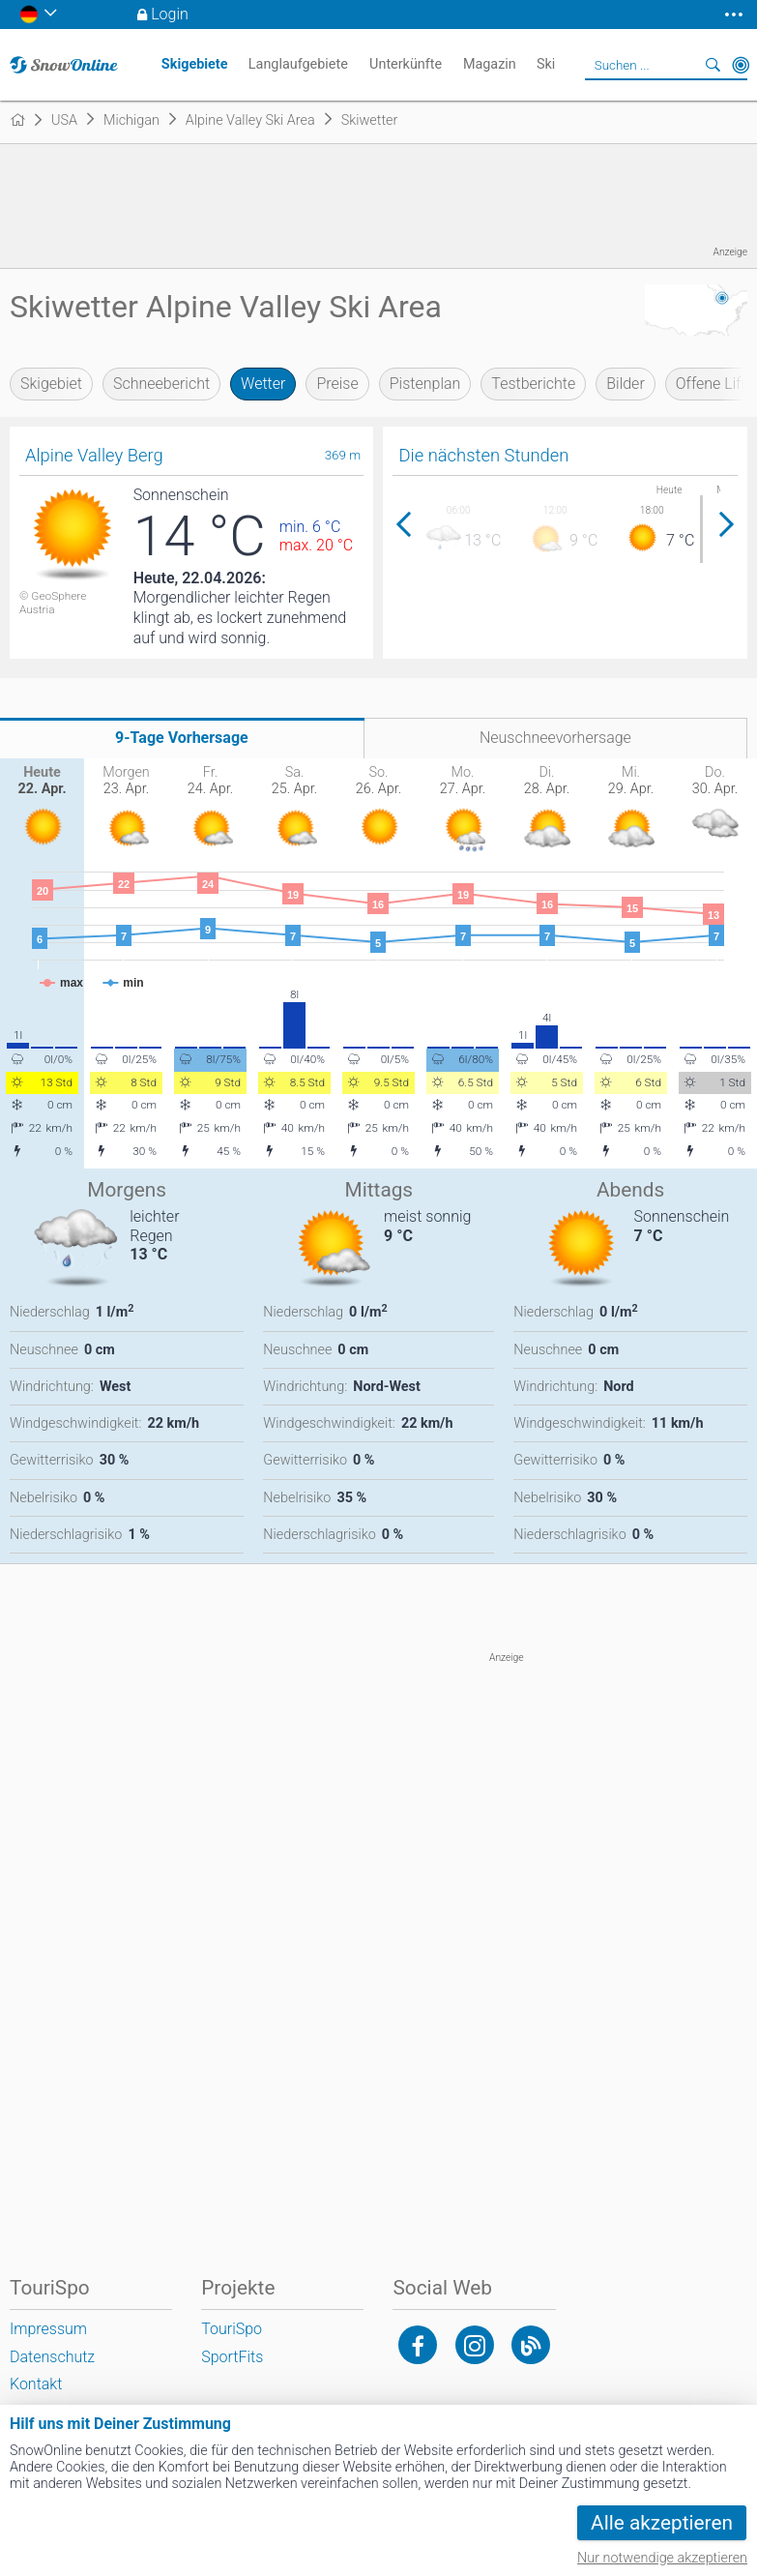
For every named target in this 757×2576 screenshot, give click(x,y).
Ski (546, 64)
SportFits (232, 2357)
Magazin (489, 64)
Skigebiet (51, 383)
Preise (337, 383)
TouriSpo (231, 2329)
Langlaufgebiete (298, 64)
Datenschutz (52, 2357)
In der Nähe (740, 64)
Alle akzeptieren (662, 2522)
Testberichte (533, 383)
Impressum (48, 2329)
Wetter (263, 383)
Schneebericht (161, 383)
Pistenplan (425, 383)
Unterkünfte (405, 64)
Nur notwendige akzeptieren (662, 2558)
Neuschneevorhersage (555, 737)
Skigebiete (194, 64)
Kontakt (36, 2384)
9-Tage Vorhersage (181, 737)
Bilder (625, 383)
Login (170, 14)
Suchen (713, 64)
